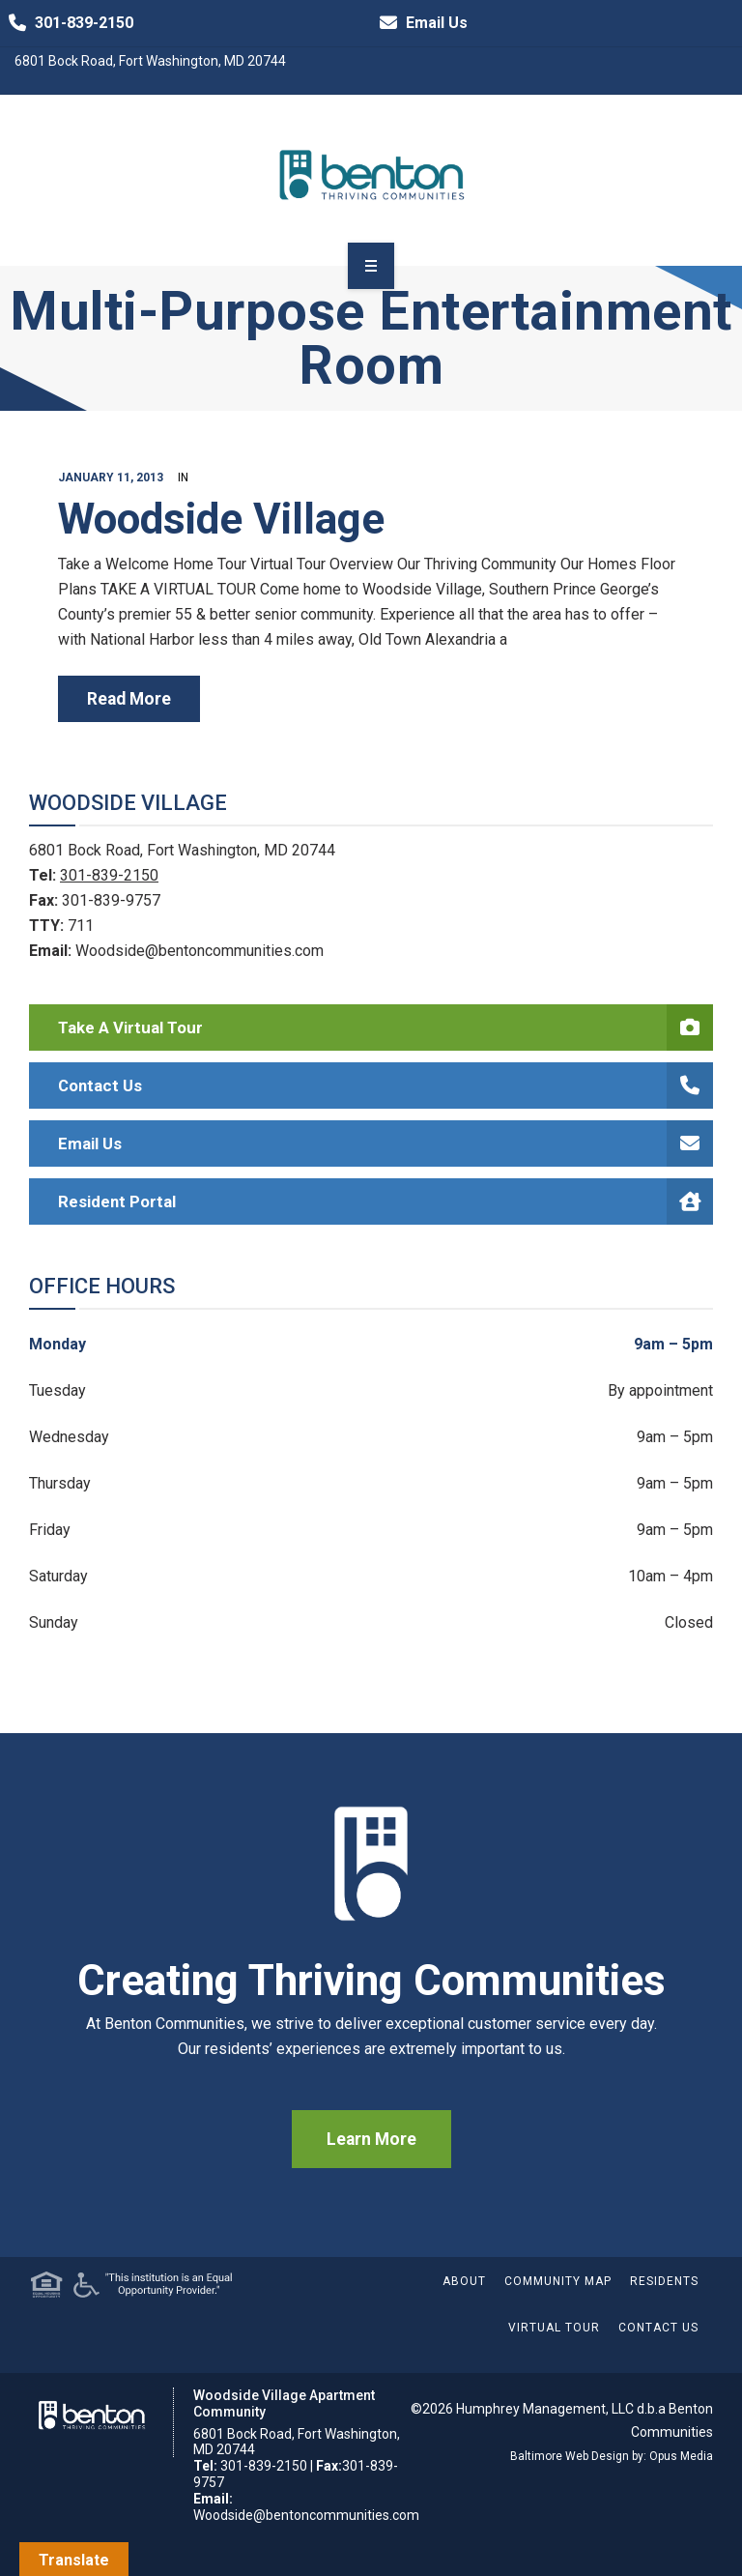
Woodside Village (221, 519)
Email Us (419, 23)
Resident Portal (385, 1201)
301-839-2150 (66, 23)
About (464, 2281)
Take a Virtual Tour (385, 1027)
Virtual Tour (554, 2327)
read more (129, 699)
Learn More (371, 2139)
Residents (664, 2281)
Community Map (558, 2281)
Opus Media (681, 2456)
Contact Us (385, 1085)
